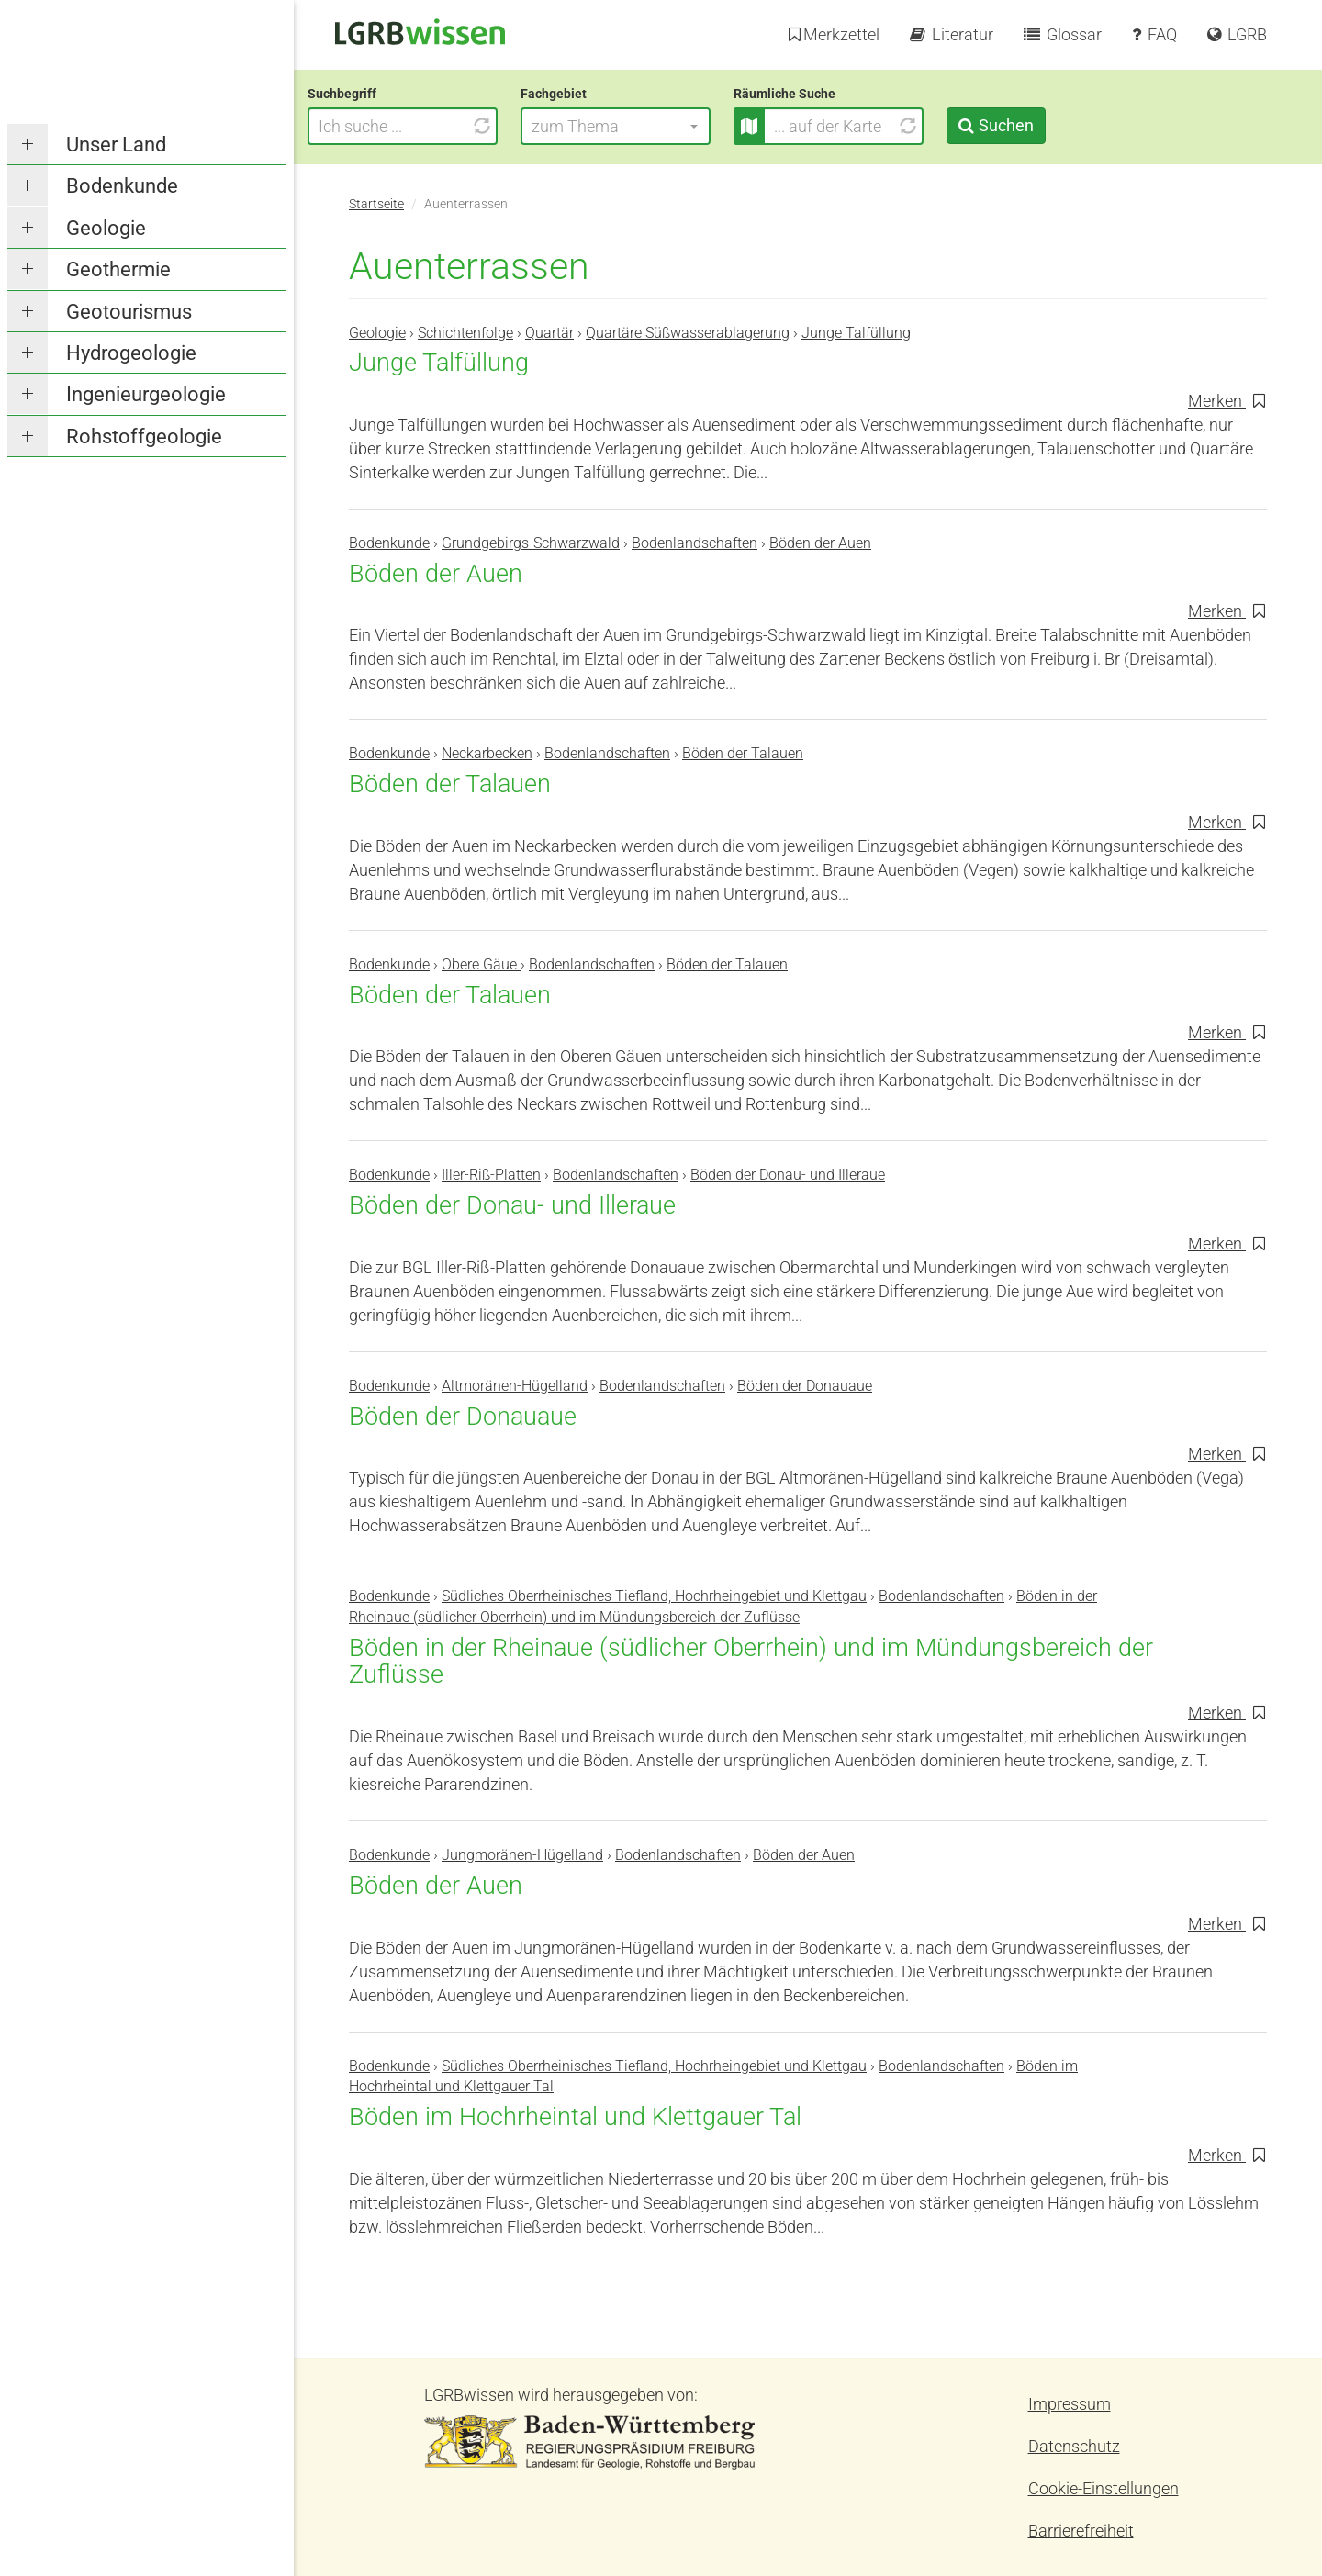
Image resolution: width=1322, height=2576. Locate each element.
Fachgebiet (595, 93)
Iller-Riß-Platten (491, 1174)
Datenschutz (1074, 2446)
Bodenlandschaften (694, 543)
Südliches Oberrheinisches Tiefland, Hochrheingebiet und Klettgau (654, 1596)
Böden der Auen (820, 543)
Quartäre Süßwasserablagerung (688, 333)
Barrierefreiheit (1081, 2530)
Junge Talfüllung (856, 333)
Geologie (106, 228)
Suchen (1046, 125)
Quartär (549, 333)
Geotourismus (129, 311)
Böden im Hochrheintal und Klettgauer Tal (575, 2117)
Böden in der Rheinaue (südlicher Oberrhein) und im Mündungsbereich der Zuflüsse (751, 1661)
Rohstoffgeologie (144, 436)
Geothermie (118, 269)
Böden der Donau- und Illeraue (787, 1174)
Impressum (1069, 2404)
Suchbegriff (383, 93)
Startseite (376, 204)
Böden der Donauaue (804, 1385)
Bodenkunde (122, 185)
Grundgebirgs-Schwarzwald (531, 543)
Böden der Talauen (742, 753)
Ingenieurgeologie (146, 394)
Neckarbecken (487, 753)
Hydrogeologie (131, 353)
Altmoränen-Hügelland (515, 1385)
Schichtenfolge (465, 333)
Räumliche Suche (826, 93)
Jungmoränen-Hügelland (522, 1855)
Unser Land (116, 144)
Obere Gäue (481, 964)
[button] (657, 126)
